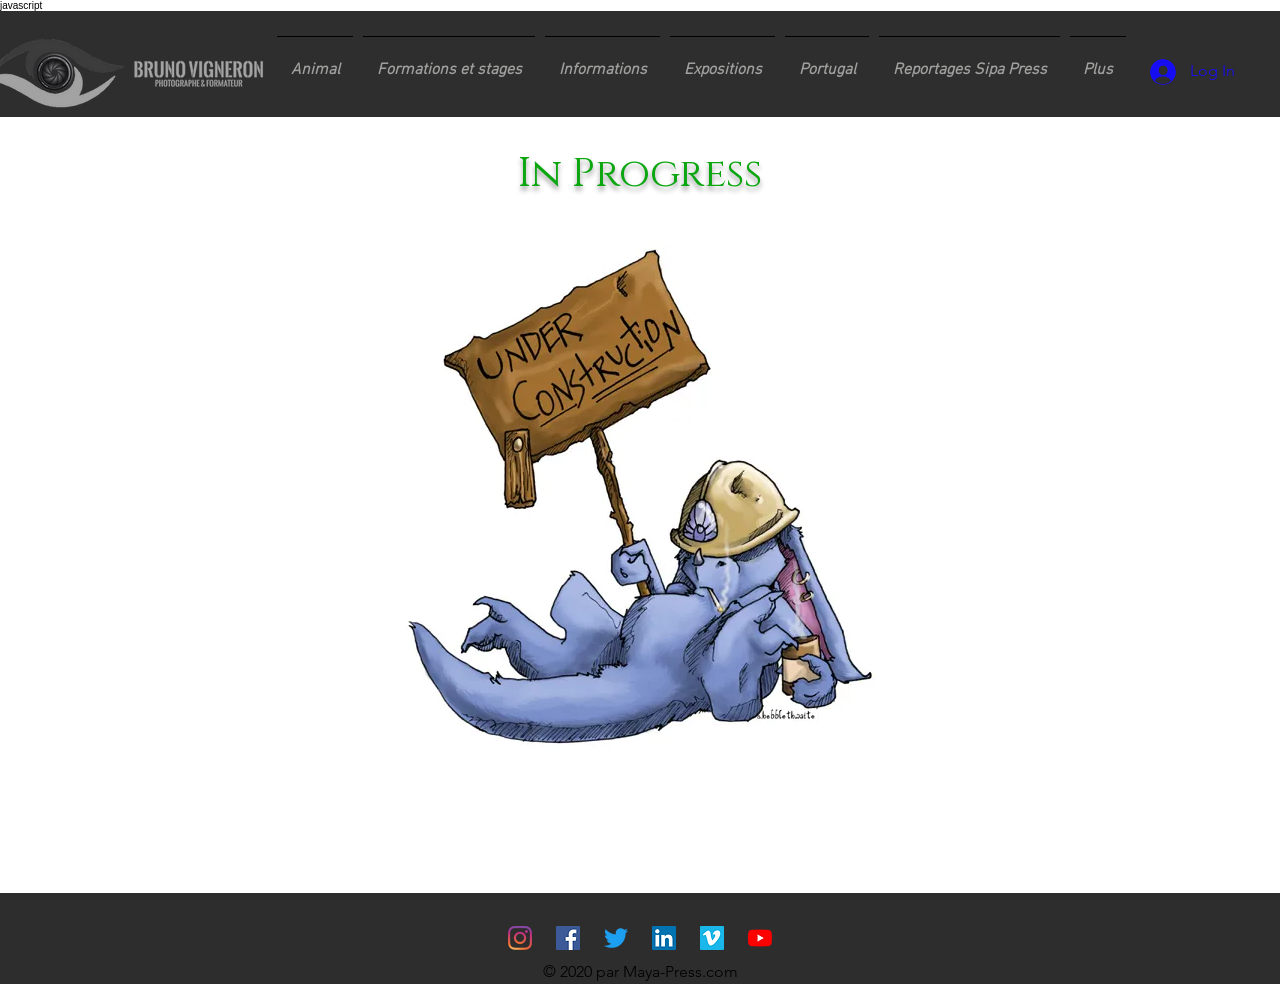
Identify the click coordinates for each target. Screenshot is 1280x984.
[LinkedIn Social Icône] (664, 938)
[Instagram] (520, 938)
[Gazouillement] (616, 938)
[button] (449, 61)
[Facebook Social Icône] (568, 938)
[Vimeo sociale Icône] (712, 938)
